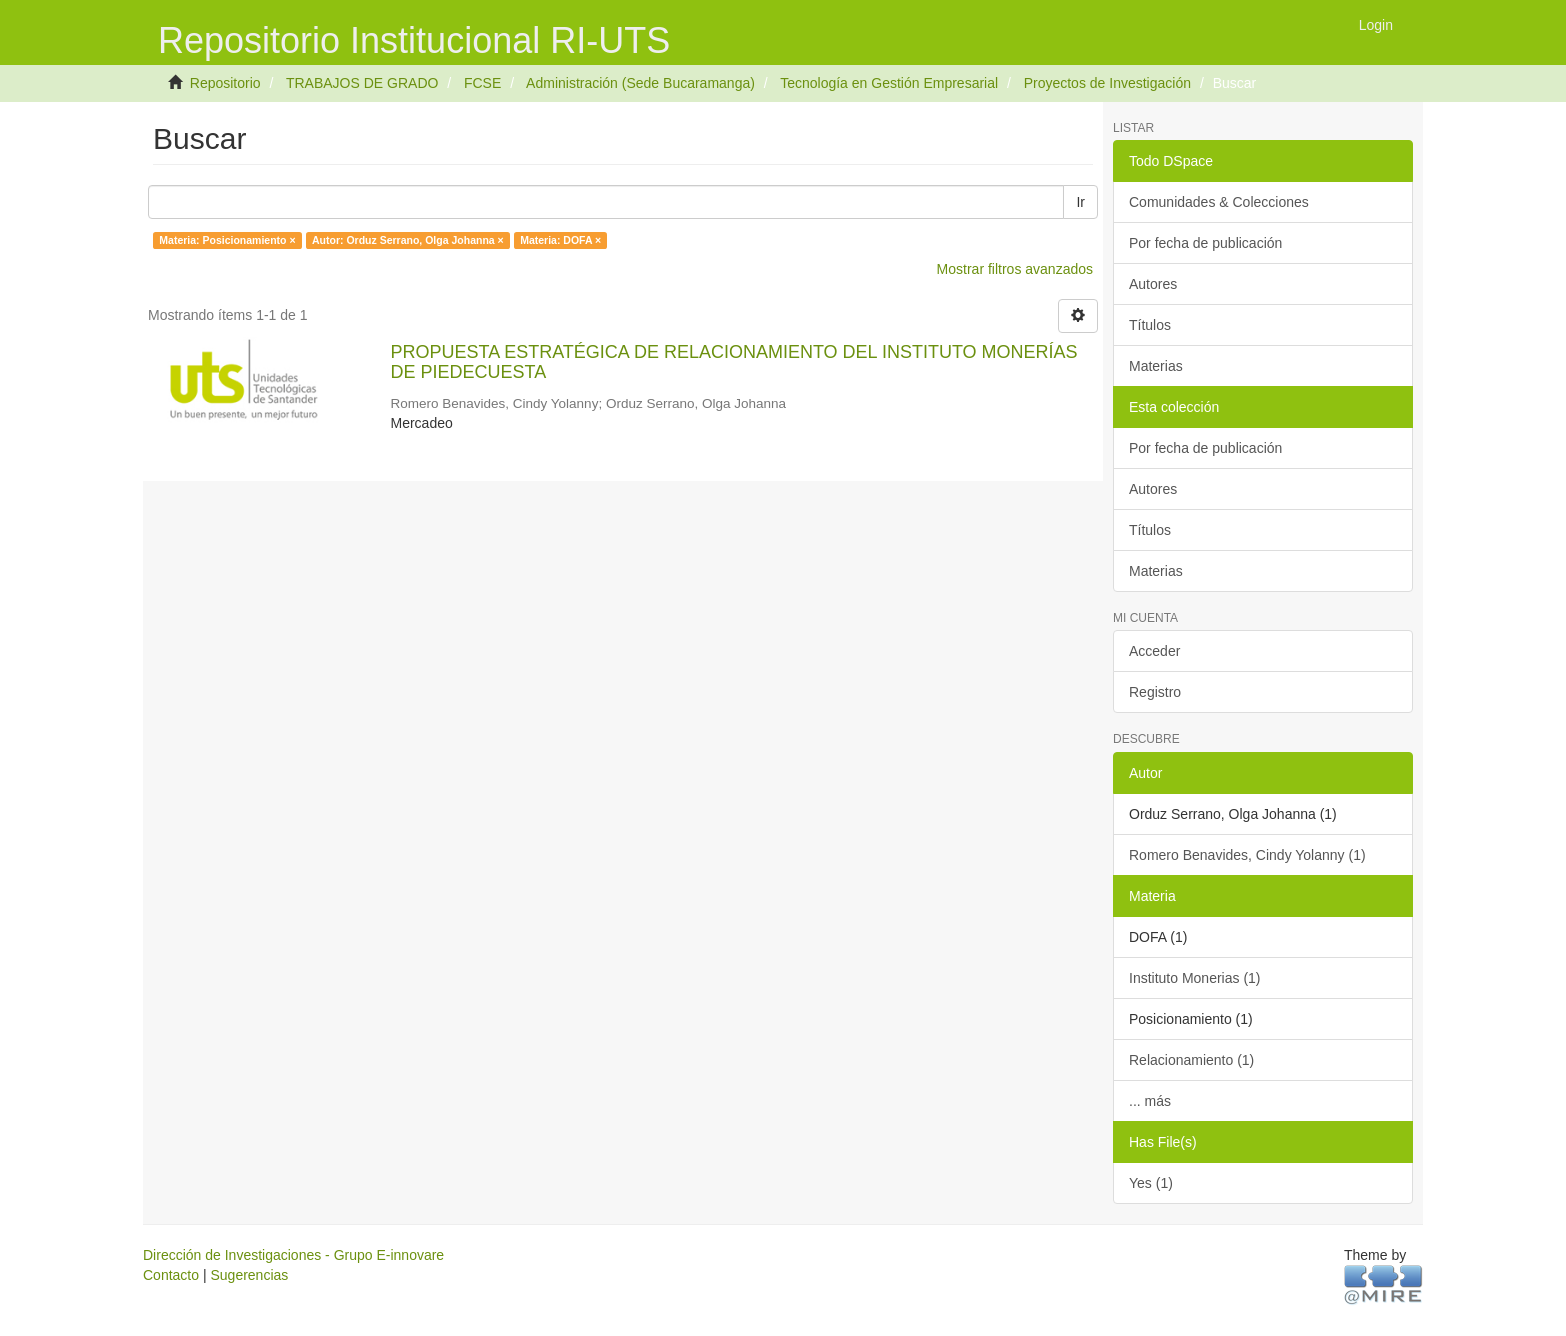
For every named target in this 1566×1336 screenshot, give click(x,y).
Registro (1155, 692)
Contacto (171, 1275)
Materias (1156, 366)
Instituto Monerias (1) (1195, 978)
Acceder (1154, 651)
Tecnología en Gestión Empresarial (889, 83)
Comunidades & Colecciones (1219, 202)
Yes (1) (1151, 1183)
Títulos (1150, 325)
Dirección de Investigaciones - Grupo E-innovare (293, 1255)
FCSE (482, 83)
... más (1150, 1101)
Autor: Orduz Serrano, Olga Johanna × (408, 240)
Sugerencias (249, 1275)
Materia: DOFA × (560, 240)
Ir (1080, 202)
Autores (1153, 284)
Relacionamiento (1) (1191, 1060)
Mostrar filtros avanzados (1015, 269)
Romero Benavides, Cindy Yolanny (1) (1247, 855)
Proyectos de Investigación (1107, 83)
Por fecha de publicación (1205, 243)
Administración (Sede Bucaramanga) (640, 83)
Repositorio (225, 83)
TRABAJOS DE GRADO (362, 83)
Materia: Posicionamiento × (227, 240)
